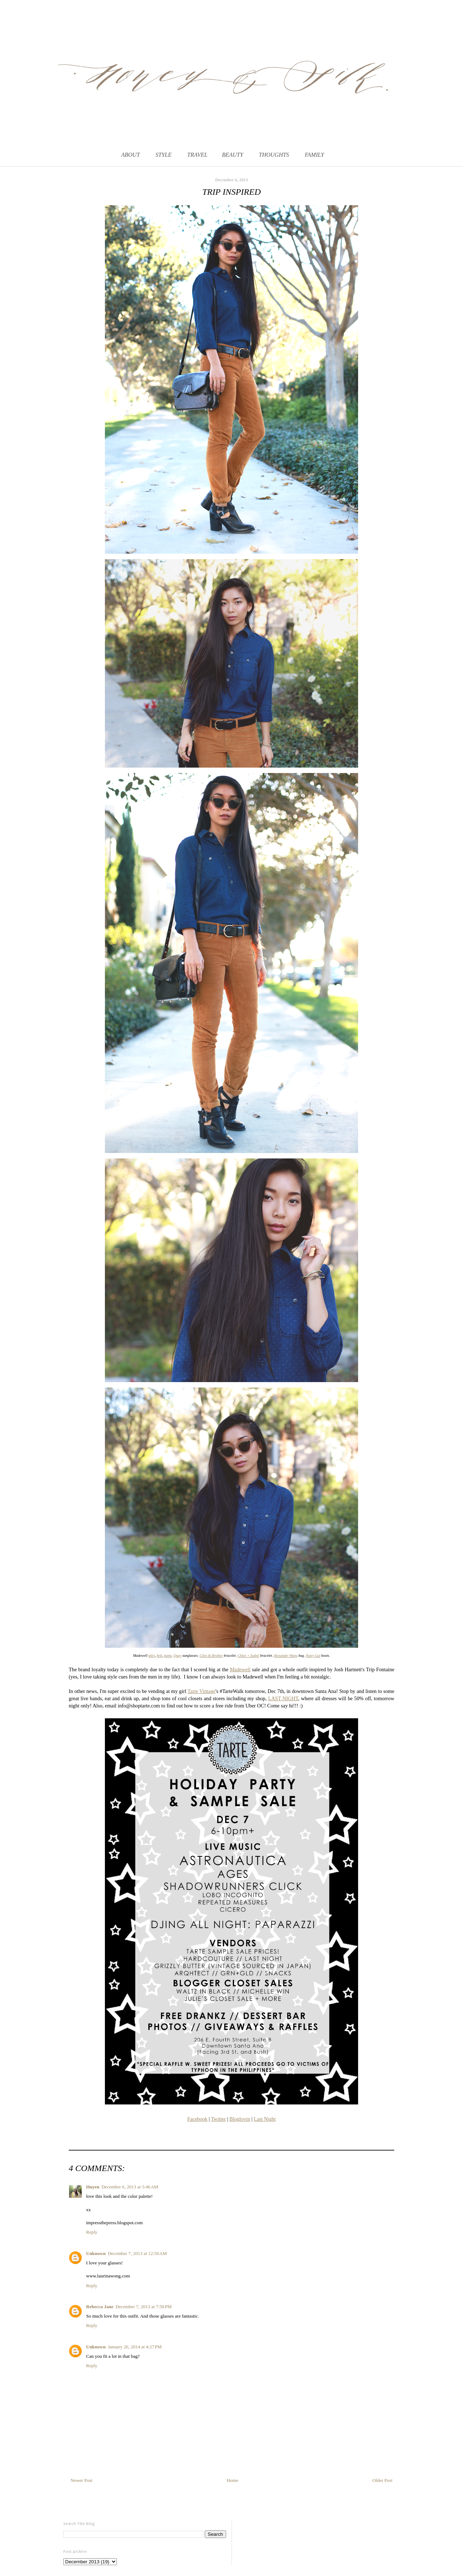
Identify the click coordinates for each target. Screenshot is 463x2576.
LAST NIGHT (283, 1698)
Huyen (92, 2186)
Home (232, 2480)
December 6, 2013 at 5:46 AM (130, 2186)
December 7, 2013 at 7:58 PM (143, 2306)
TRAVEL (197, 155)
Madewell (240, 1669)
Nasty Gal (313, 1655)
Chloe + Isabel (248, 1655)
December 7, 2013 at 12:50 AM (137, 2253)
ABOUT (130, 155)
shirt (151, 1655)
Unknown (96, 2253)
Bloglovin (239, 2119)
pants (168, 1655)
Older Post (382, 2480)
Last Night (265, 2119)
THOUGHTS (274, 155)
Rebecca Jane (99, 2306)
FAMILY (314, 155)
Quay (178, 1655)
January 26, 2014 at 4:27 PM (135, 2346)
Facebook (197, 2119)
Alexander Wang (286, 1655)
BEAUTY (232, 155)
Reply (91, 2232)
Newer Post (81, 2480)
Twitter (218, 2119)
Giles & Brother (211, 1655)
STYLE (163, 155)
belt (159, 1655)
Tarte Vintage (201, 1691)
